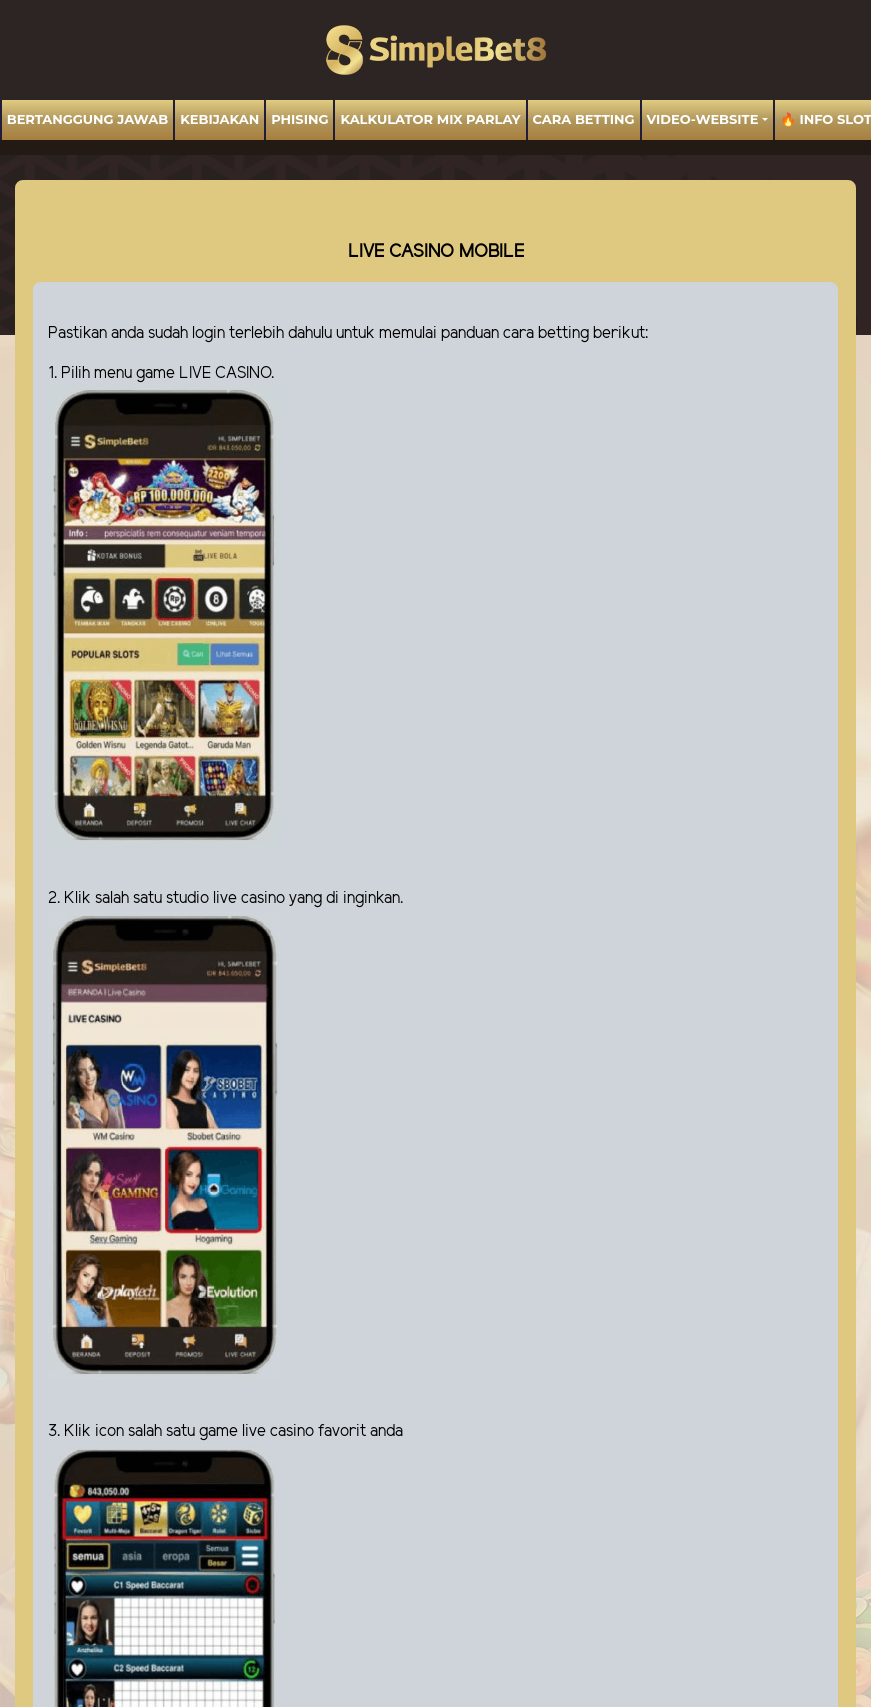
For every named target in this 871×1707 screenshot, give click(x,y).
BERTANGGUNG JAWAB (87, 119)
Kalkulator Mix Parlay (430, 119)
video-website (703, 119)
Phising (299, 119)
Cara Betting (584, 119)
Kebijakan (219, 119)
